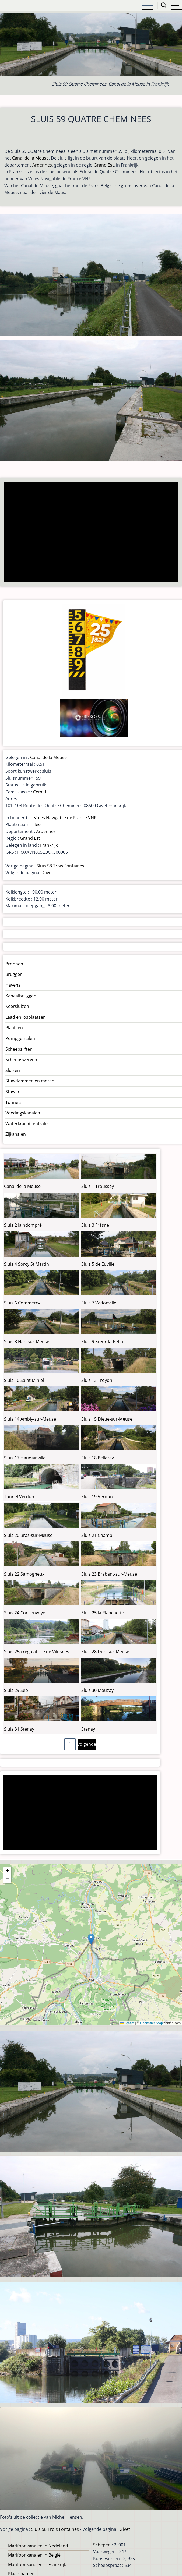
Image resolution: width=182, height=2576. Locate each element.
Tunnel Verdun (19, 1496)
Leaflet (127, 2023)
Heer (38, 824)
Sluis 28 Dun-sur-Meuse (105, 1651)
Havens (12, 985)
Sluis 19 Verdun (97, 1496)
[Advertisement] (89, 533)
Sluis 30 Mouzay (97, 1690)
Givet (48, 873)
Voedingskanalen (22, 1113)
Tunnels (13, 1102)
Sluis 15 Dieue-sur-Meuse (106, 1419)
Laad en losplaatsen (25, 1017)
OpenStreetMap (151, 2023)
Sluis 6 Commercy (22, 1303)
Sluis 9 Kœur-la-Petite (103, 1342)
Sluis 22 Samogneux (24, 1574)
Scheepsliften (19, 1049)
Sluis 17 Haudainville (25, 1458)
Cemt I (39, 792)
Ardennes (42, 165)
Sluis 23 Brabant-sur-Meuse (109, 1574)
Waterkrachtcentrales (27, 1124)
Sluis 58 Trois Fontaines (60, 866)
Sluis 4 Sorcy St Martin (26, 1264)
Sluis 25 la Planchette (102, 1613)
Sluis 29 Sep (16, 1690)
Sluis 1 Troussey (97, 1186)
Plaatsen (14, 1028)
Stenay (88, 1729)
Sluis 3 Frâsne (95, 1225)
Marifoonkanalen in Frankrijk (37, 2564)
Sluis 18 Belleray (97, 1458)
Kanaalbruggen (20, 996)
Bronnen (14, 964)
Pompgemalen (20, 1038)
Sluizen (12, 1070)
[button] (91, 1939)
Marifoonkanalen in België (34, 2555)
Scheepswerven (21, 1060)
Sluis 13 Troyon (96, 1380)
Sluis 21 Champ (96, 1535)
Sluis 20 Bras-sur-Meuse (28, 1535)
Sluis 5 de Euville (97, 1264)
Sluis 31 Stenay (19, 1729)
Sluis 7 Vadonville (98, 1303)
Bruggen (14, 974)
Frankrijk (49, 845)
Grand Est (104, 165)
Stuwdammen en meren (29, 1081)
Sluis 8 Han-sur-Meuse (26, 1342)
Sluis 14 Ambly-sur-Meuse (30, 1419)
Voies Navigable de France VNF (65, 818)
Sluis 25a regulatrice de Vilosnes (36, 1651)
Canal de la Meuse (30, 158)
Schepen (102, 2545)
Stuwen (12, 1092)
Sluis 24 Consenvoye (24, 1613)
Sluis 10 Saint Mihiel (24, 1380)
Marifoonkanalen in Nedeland (38, 2546)
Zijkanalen (15, 1134)
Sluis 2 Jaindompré (23, 1225)
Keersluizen (17, 1006)
